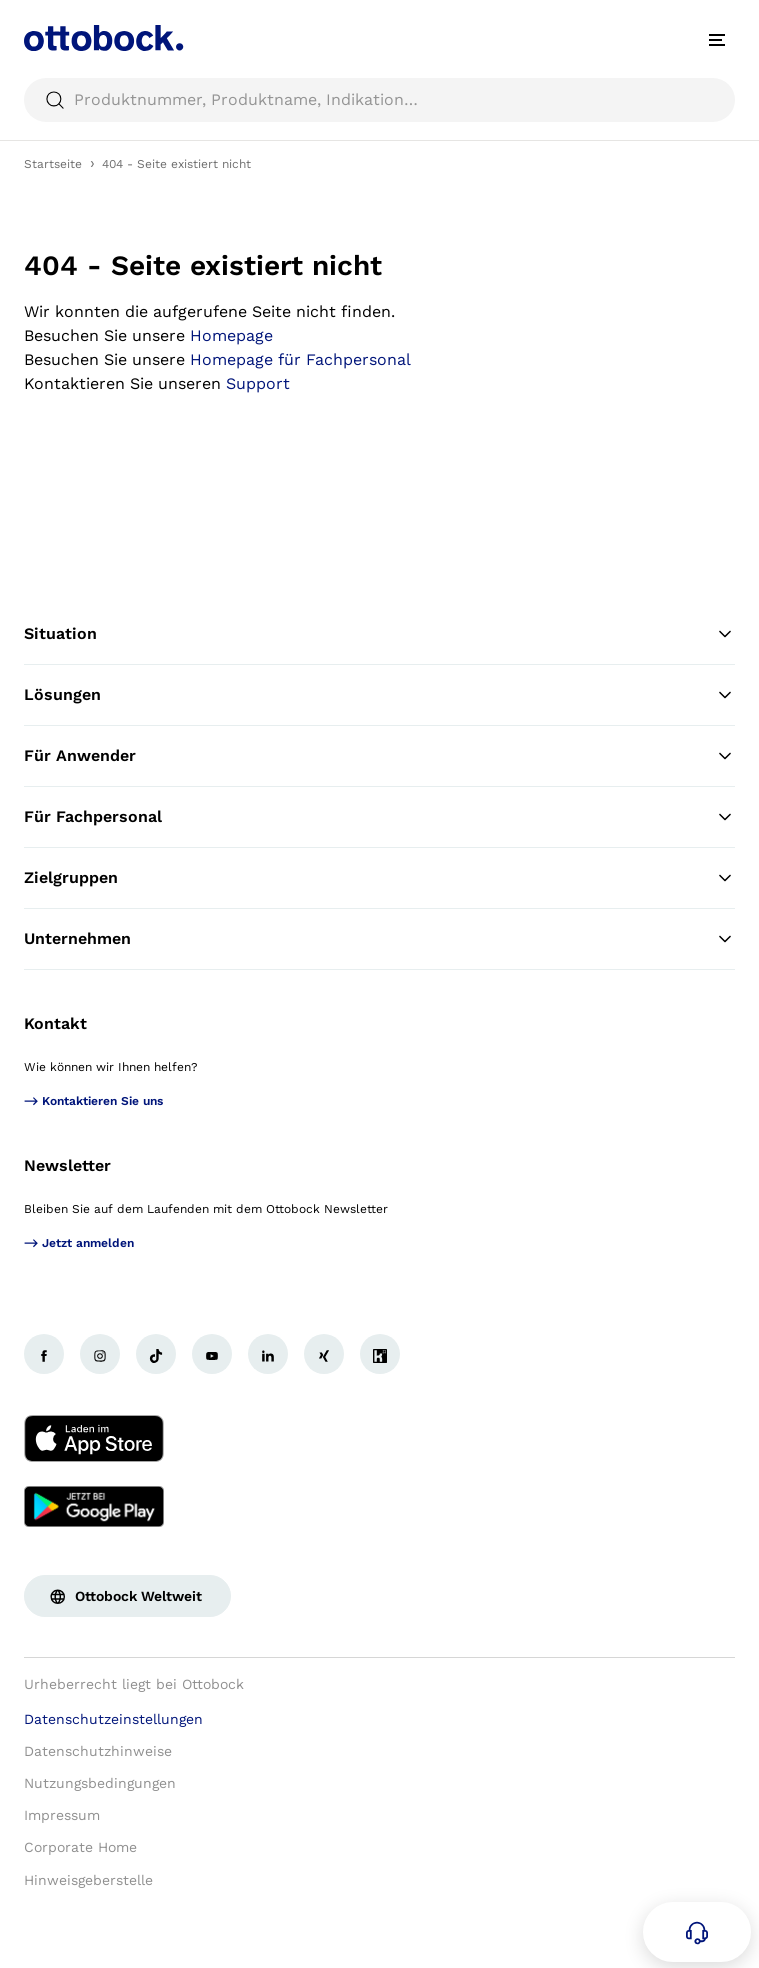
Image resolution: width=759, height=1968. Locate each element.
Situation (379, 634)
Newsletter (67, 1165)
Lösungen (379, 695)
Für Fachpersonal (379, 817)
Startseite (53, 164)
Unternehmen (379, 939)
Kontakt (55, 1023)
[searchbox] (379, 100)
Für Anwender (379, 756)
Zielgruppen (379, 878)
